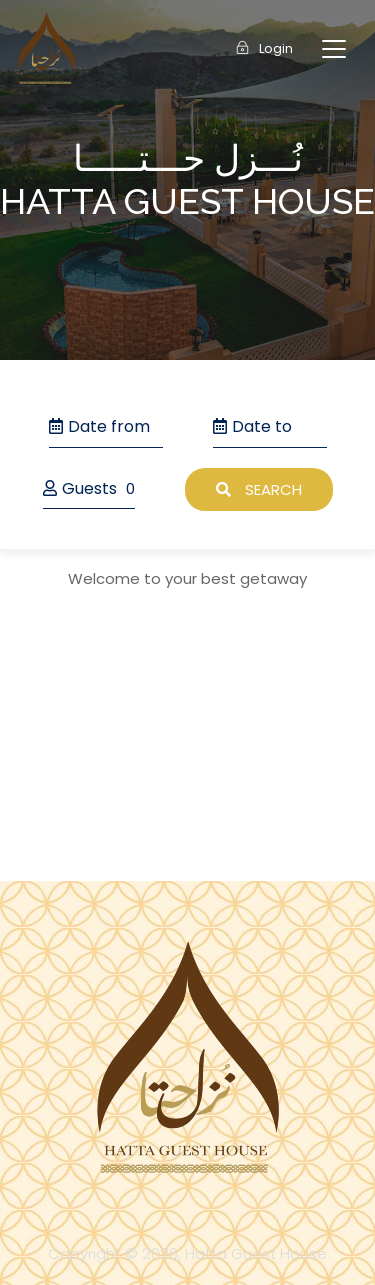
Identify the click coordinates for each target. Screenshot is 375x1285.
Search (259, 489)
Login (264, 48)
